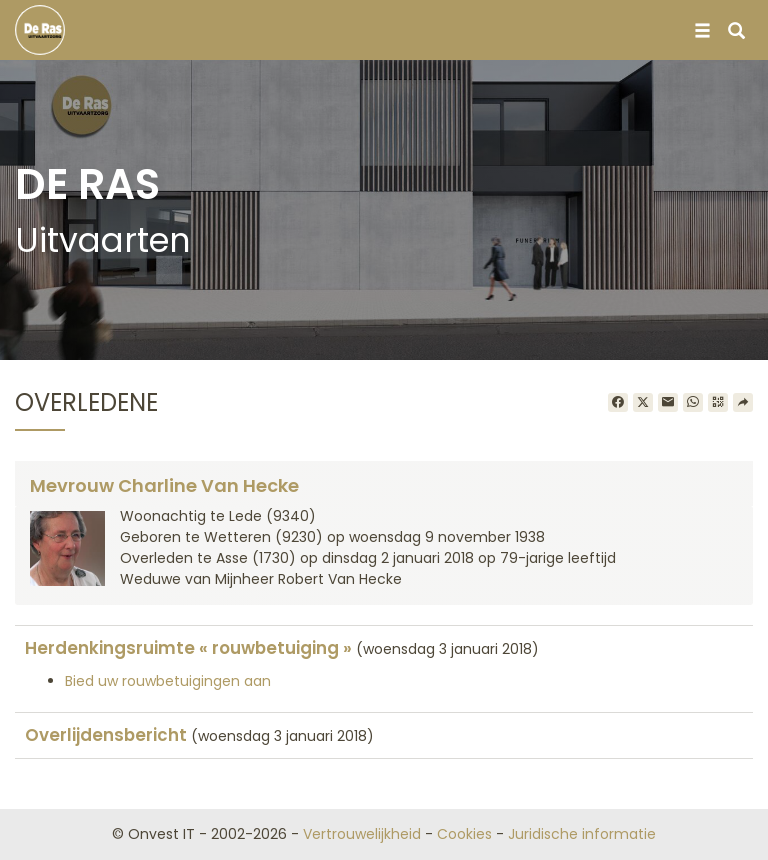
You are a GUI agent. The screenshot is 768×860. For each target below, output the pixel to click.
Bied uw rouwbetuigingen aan (168, 681)
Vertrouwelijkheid (362, 834)
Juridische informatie (582, 834)
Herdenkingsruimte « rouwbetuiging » (188, 648)
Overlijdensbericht (106, 735)
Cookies (464, 834)
